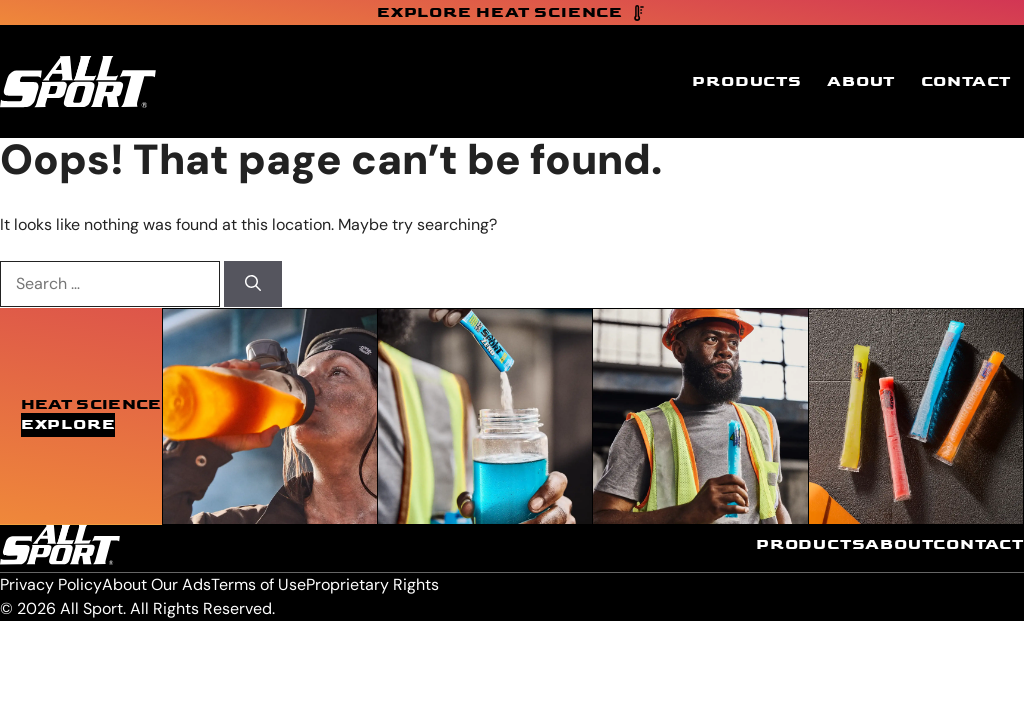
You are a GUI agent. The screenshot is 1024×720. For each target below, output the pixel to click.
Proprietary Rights (372, 584)
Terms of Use (258, 584)
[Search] (253, 284)
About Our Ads (156, 584)
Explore (68, 424)
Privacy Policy (51, 584)
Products (746, 81)
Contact (966, 81)
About (861, 81)
